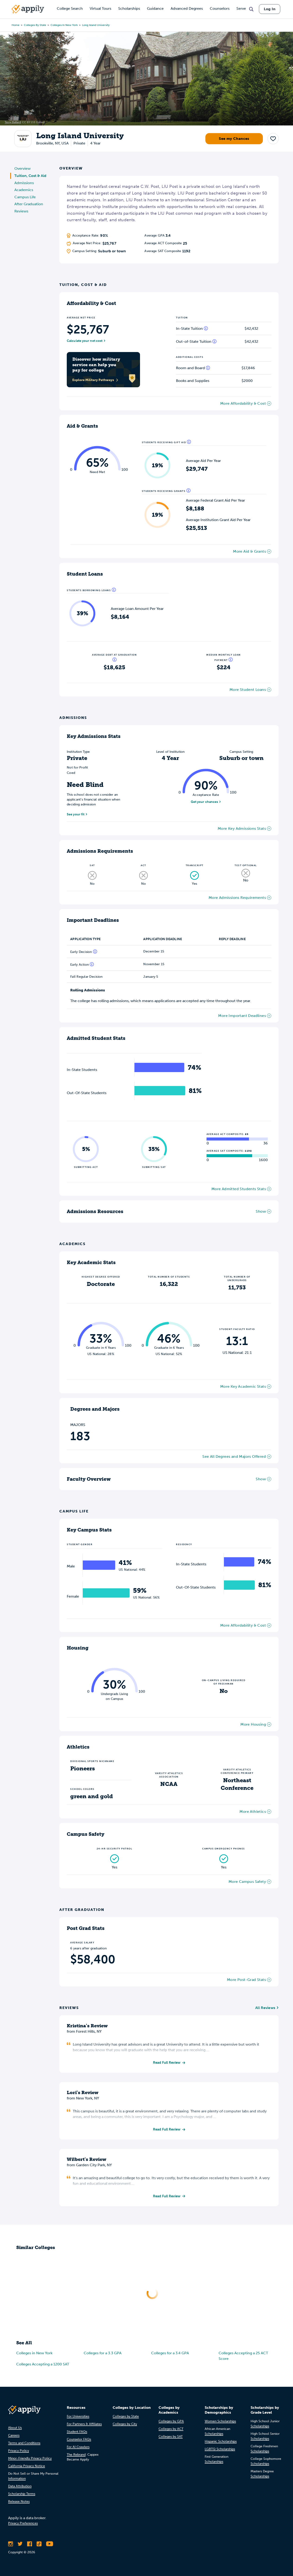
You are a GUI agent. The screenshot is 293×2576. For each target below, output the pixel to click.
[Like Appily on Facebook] (29, 2545)
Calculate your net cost (84, 341)
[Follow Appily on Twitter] (20, 2545)
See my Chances (234, 138)
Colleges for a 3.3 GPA (102, 2354)
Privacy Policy (18, 2452)
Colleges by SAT (171, 2438)
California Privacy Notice (26, 2468)
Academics (23, 190)
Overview (22, 168)
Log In (269, 9)
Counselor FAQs (79, 2441)
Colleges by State (35, 25)
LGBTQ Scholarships (220, 2451)
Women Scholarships (220, 2423)
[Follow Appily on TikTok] (39, 2545)
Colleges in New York (64, 25)
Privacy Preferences (23, 2525)
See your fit (75, 814)
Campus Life (25, 197)
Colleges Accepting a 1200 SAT (42, 2366)
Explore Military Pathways (95, 380)
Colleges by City (125, 2426)
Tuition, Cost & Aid (30, 175)
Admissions (24, 183)
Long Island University (96, 25)
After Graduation (28, 204)
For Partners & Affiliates (84, 2426)
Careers (13, 2437)
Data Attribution (20, 2488)
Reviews (21, 211)
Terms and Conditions (24, 2445)
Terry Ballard (13, 122)
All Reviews (265, 2008)
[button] (273, 138)
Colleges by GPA (171, 2423)
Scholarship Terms (21, 2495)
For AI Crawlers (78, 2449)
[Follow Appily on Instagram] (10, 2545)
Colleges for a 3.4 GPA (170, 2354)
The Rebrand (76, 2456)
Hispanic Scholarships (221, 2443)
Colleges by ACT (171, 2430)
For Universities (78, 2418)
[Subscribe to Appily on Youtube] (49, 2545)
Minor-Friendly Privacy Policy (30, 2460)
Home (15, 25)
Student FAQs (77, 2433)
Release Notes (19, 2503)
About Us (15, 2429)
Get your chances (204, 802)
